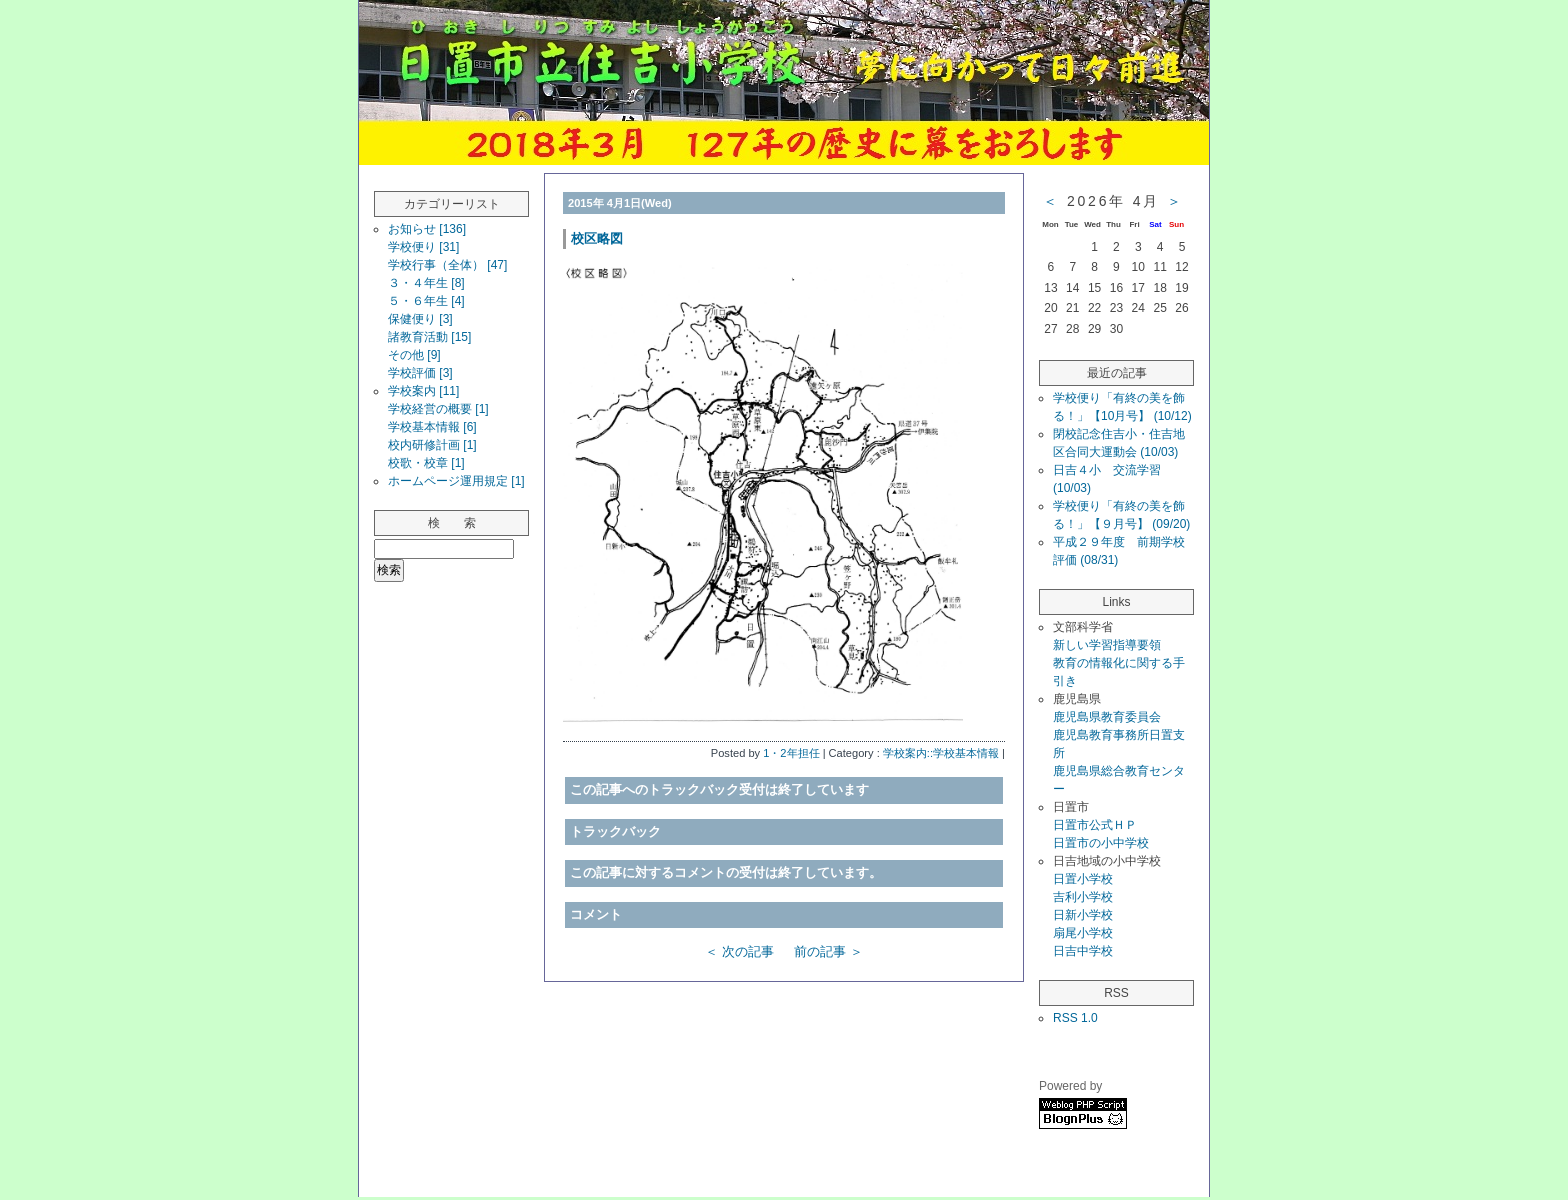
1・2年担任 (791, 753)
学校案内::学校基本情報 (941, 753)
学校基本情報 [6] (432, 427)
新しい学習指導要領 (1107, 645)
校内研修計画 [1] (432, 445)
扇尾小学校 (1083, 933)
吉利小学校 (1083, 897)
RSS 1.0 (1075, 1018)
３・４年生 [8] (426, 283)
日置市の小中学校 (1101, 843)
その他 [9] (414, 355)
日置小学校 (1083, 879)
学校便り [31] (423, 247)
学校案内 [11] (423, 391)
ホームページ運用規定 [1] (456, 481)
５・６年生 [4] (426, 301)
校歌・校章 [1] (426, 463)
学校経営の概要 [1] (438, 409)
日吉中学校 (1083, 951)
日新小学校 (1083, 915)
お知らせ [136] (427, 229)
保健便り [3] (420, 319)
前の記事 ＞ (828, 951)
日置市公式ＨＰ (1095, 825)
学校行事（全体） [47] (447, 265)
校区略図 (597, 238)
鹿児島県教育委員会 (1107, 717)
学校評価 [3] (420, 373)
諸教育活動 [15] (429, 337)
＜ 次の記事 (739, 951)
